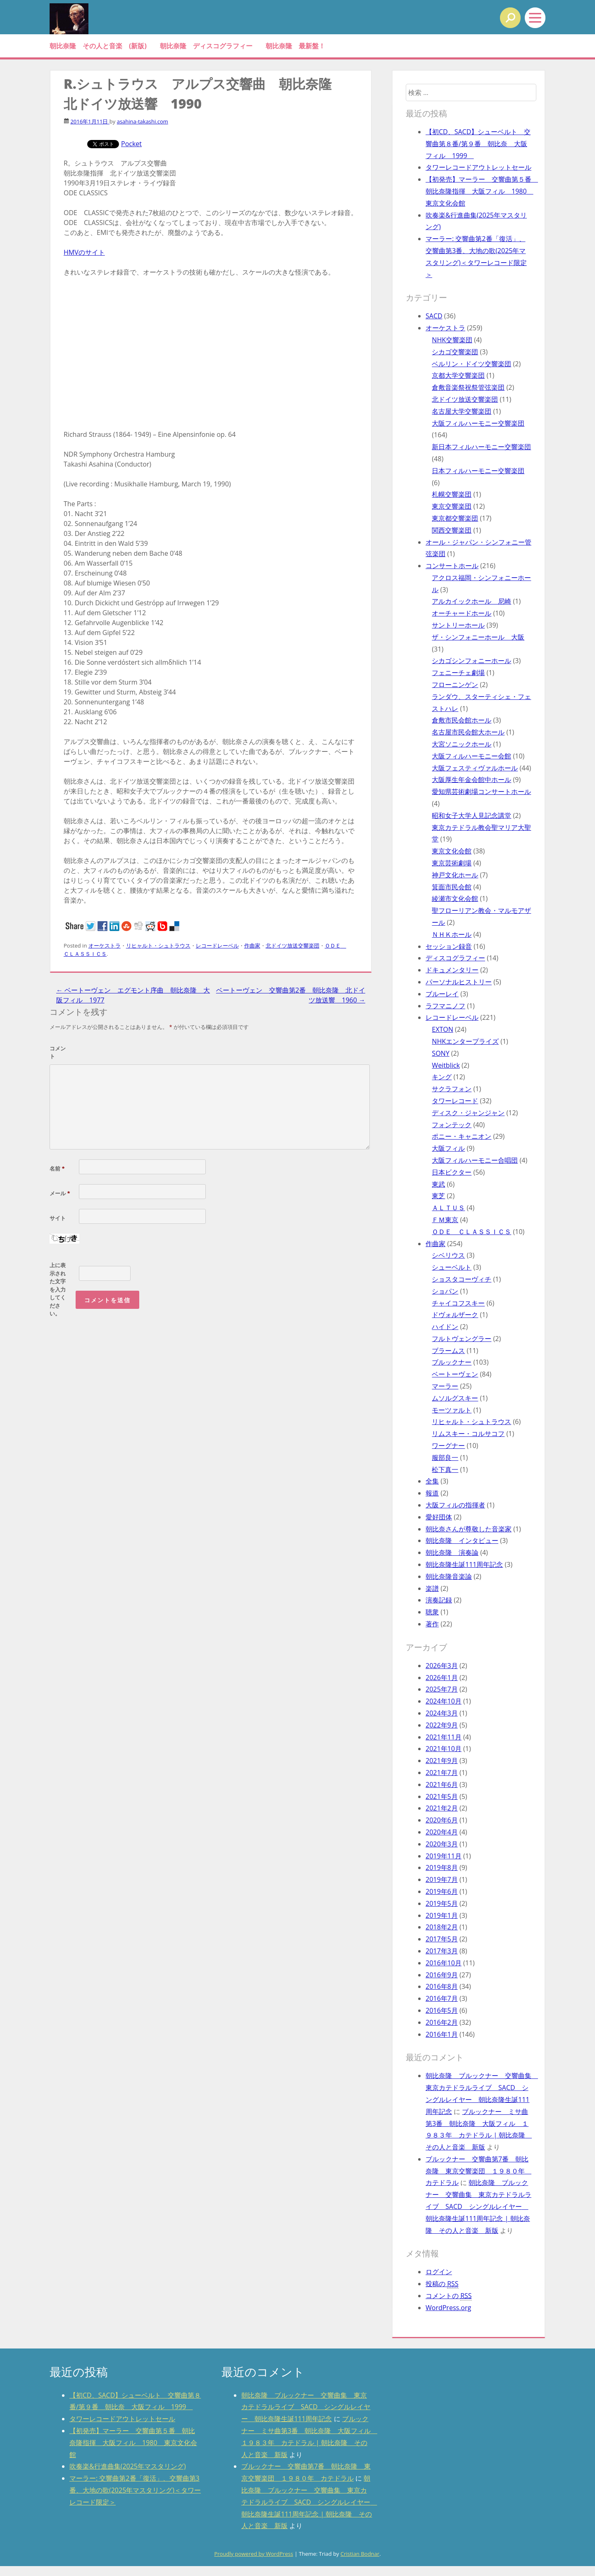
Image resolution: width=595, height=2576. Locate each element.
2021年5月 (442, 1796)
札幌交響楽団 (451, 494)
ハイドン (445, 1326)
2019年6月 (442, 1891)
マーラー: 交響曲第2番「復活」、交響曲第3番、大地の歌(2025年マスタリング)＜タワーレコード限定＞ (135, 2490)
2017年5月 (442, 1938)
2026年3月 (442, 1665)
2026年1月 (442, 1677)
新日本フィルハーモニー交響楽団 (481, 446)
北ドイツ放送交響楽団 (292, 945)
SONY (440, 1053)
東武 (438, 1184)
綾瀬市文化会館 (455, 898)
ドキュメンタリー (452, 969)
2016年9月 (442, 1974)
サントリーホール (458, 625)
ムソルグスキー (455, 1398)
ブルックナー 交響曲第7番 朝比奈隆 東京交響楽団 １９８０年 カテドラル (478, 2170)
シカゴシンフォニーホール (471, 660)
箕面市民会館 (451, 886)
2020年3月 (442, 1843)
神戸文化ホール (455, 874)
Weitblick (445, 1065)
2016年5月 (442, 2010)
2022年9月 (442, 1725)
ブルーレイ (442, 993)
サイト (58, 1218)
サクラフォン (451, 1088)
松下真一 (445, 1469)
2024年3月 (442, 1713)
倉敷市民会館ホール (461, 720)
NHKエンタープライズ (465, 1041)
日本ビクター (451, 1172)
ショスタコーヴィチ (461, 1279)
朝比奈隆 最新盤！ (295, 45)
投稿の (442, 2284)
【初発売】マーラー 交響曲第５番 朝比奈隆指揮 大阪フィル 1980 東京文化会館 (482, 191)
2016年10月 (444, 1962)
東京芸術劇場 (451, 862)
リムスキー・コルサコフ (468, 1433)
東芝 (438, 1195)
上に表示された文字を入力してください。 (58, 1289)
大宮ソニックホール (461, 744)
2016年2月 (442, 2022)
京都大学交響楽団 (458, 375)
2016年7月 (442, 1998)
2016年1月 (442, 2034)
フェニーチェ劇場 (458, 672)
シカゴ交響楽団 (455, 351)
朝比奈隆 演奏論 (452, 1552)
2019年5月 (442, 1903)
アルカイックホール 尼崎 (471, 601)
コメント (58, 1052)
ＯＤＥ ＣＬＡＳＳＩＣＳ (471, 1231)
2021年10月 (444, 1748)
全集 (432, 1481)
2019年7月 (442, 1879)
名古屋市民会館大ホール (468, 732)
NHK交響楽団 (452, 339)
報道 (432, 1493)
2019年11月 (444, 1855)
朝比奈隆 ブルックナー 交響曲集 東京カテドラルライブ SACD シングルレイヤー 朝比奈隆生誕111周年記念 (306, 2407)
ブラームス (448, 1350)
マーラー (445, 1386)
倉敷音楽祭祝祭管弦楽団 (468, 387)
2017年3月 (442, 1950)
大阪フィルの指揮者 (455, 1505)
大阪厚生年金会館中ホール (471, 779)
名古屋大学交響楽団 (461, 411)
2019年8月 (442, 1867)
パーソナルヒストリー (459, 981)
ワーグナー (448, 1445)
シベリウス (448, 1255)
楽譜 (432, 1588)
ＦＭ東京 (445, 1219)
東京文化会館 (451, 851)
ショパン (445, 1291)
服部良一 (445, 1457)
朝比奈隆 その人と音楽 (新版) (98, 45)
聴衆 (432, 1611)
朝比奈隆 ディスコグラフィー (206, 45)
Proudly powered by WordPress (253, 2553)
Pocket (131, 143)
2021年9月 (442, 1760)
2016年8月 (442, 1986)
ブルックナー (451, 1362)
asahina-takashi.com (142, 121)
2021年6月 (442, 1784)
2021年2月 (442, 1808)
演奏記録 (439, 1599)
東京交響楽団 (451, 506)
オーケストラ (104, 945)
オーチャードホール (461, 613)
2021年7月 (442, 1772)
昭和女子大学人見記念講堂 (471, 815)
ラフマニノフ (445, 1005)
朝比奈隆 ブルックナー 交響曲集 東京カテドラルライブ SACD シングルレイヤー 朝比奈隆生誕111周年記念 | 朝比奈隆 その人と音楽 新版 (478, 2206)
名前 (57, 1168)
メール (60, 1193)
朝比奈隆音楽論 (449, 1576)
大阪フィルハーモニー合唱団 (475, 1160)
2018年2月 (442, 1926)
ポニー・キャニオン (461, 1136)
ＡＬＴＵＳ (448, 1207)
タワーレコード (455, 1100)
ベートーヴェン (455, 1374)
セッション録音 (449, 946)
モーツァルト (451, 1410)
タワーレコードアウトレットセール (478, 167)
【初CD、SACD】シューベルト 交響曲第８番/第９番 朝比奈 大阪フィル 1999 (478, 143)
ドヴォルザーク (455, 1314)
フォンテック (451, 1124)
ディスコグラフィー (455, 957)
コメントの (449, 2296)
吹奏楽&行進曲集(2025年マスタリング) (127, 2466)
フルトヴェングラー (461, 1338)
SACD (434, 315)
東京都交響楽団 (455, 518)
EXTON (442, 1029)
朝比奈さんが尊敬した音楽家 (469, 1528)
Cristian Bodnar (359, 2553)
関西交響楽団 (451, 530)
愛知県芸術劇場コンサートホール (481, 791)
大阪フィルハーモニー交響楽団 (478, 423)
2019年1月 (442, 1915)
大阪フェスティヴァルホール (475, 768)
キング (442, 1076)
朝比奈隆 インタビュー (462, 1540)
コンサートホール (452, 565)
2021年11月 (444, 1737)
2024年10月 (444, 1701)
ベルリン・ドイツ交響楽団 (471, 363)
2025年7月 (442, 1689)
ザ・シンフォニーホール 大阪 (478, 637)
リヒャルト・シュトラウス (158, 945)
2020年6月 (442, 1820)
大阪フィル (448, 1148)
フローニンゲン (455, 684)
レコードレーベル (217, 945)
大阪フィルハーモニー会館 (471, 756)
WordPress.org (448, 2307)
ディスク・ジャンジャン (468, 1112)
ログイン (439, 2271)
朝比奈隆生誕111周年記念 (464, 1564)
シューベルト (451, 1267)
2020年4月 (442, 1832)
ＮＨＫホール (451, 934)
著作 (432, 1623)
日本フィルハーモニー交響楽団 (478, 470)
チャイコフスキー (458, 1303)
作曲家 (252, 945)
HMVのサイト (84, 252)
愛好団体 (439, 1516)
